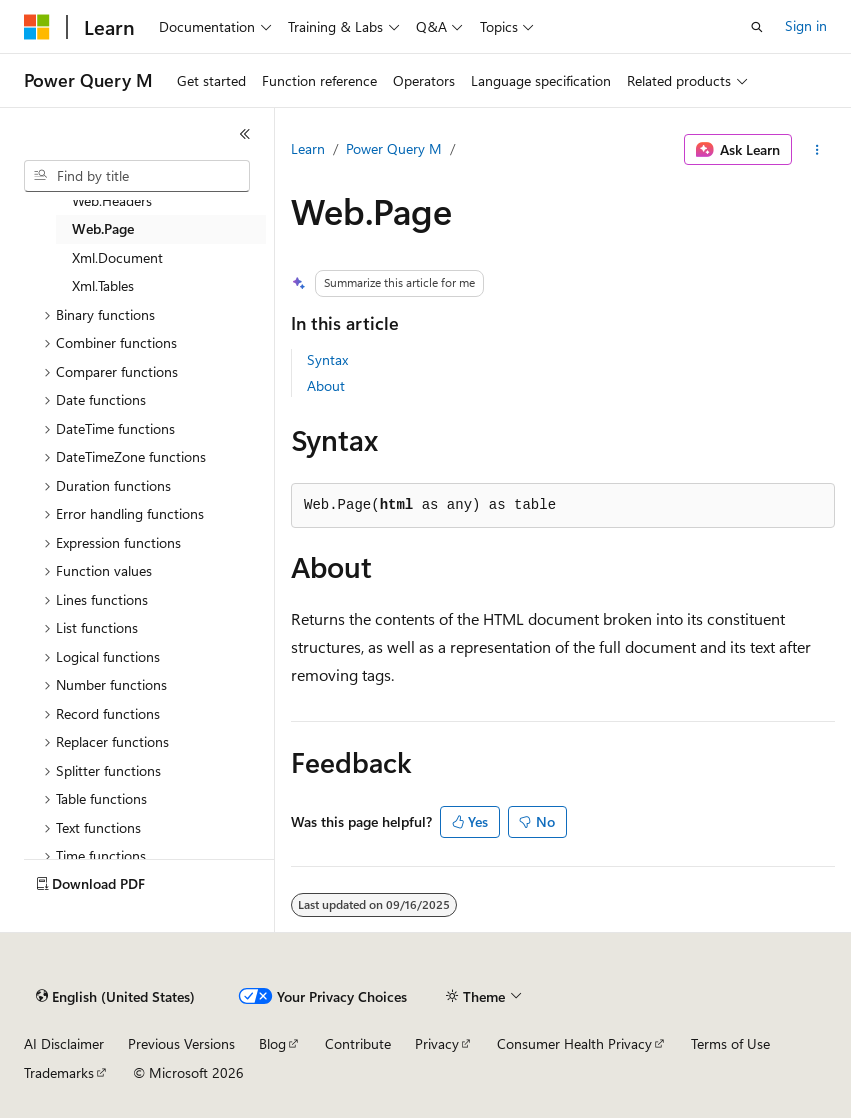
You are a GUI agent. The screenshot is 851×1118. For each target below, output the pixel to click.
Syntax (327, 359)
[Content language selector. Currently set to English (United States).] (115, 997)
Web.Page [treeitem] (103, 228)
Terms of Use (730, 1043)
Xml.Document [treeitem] (117, 257)
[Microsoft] (37, 27)
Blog (272, 1043)
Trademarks (59, 1072)
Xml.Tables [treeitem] (103, 285)
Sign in (806, 25)
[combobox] (137, 176)
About (326, 385)
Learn (308, 148)
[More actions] (817, 150)
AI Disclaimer (64, 1043)
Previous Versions (181, 1043)
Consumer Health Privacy (574, 1043)
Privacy (437, 1043)
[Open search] (757, 27)
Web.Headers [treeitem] (112, 200)
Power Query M (394, 148)
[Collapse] (245, 134)
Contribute (358, 1043)
